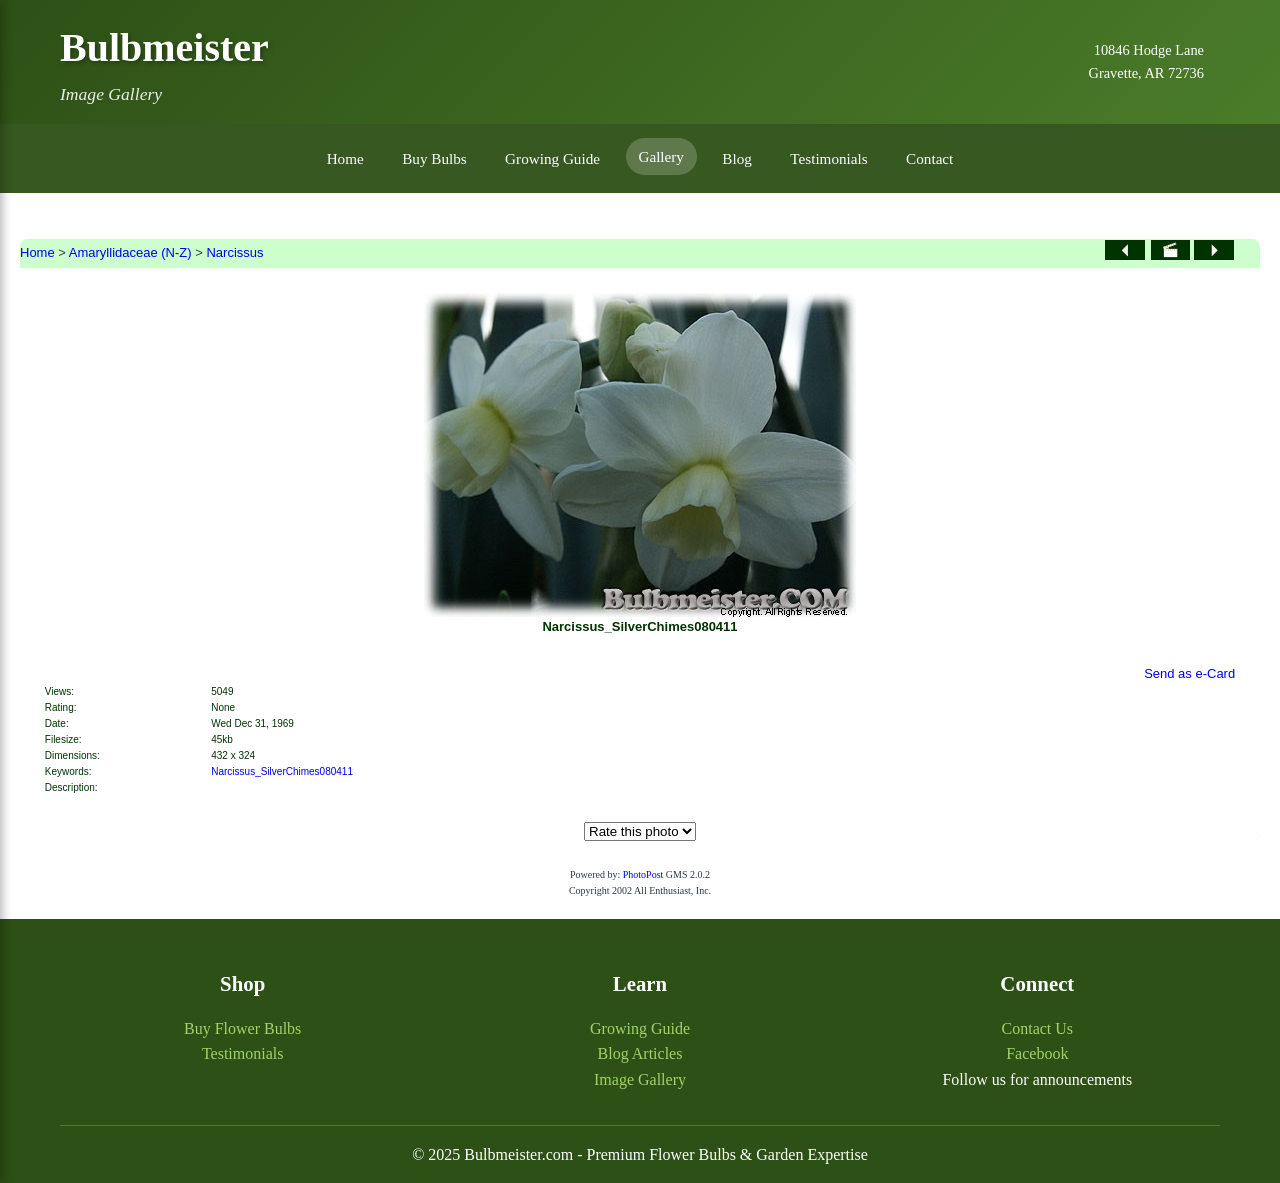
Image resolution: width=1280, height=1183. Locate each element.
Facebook (1037, 1053)
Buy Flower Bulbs (242, 1028)
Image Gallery (640, 1079)
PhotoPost (643, 874)
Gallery (661, 156)
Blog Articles (640, 1053)
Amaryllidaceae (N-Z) (130, 252)
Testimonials (828, 158)
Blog (737, 158)
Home (345, 158)
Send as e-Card (1189, 673)
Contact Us (1038, 1028)
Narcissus (234, 252)
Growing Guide (552, 158)
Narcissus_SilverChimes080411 (282, 771)
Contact (929, 158)
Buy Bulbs (434, 158)
